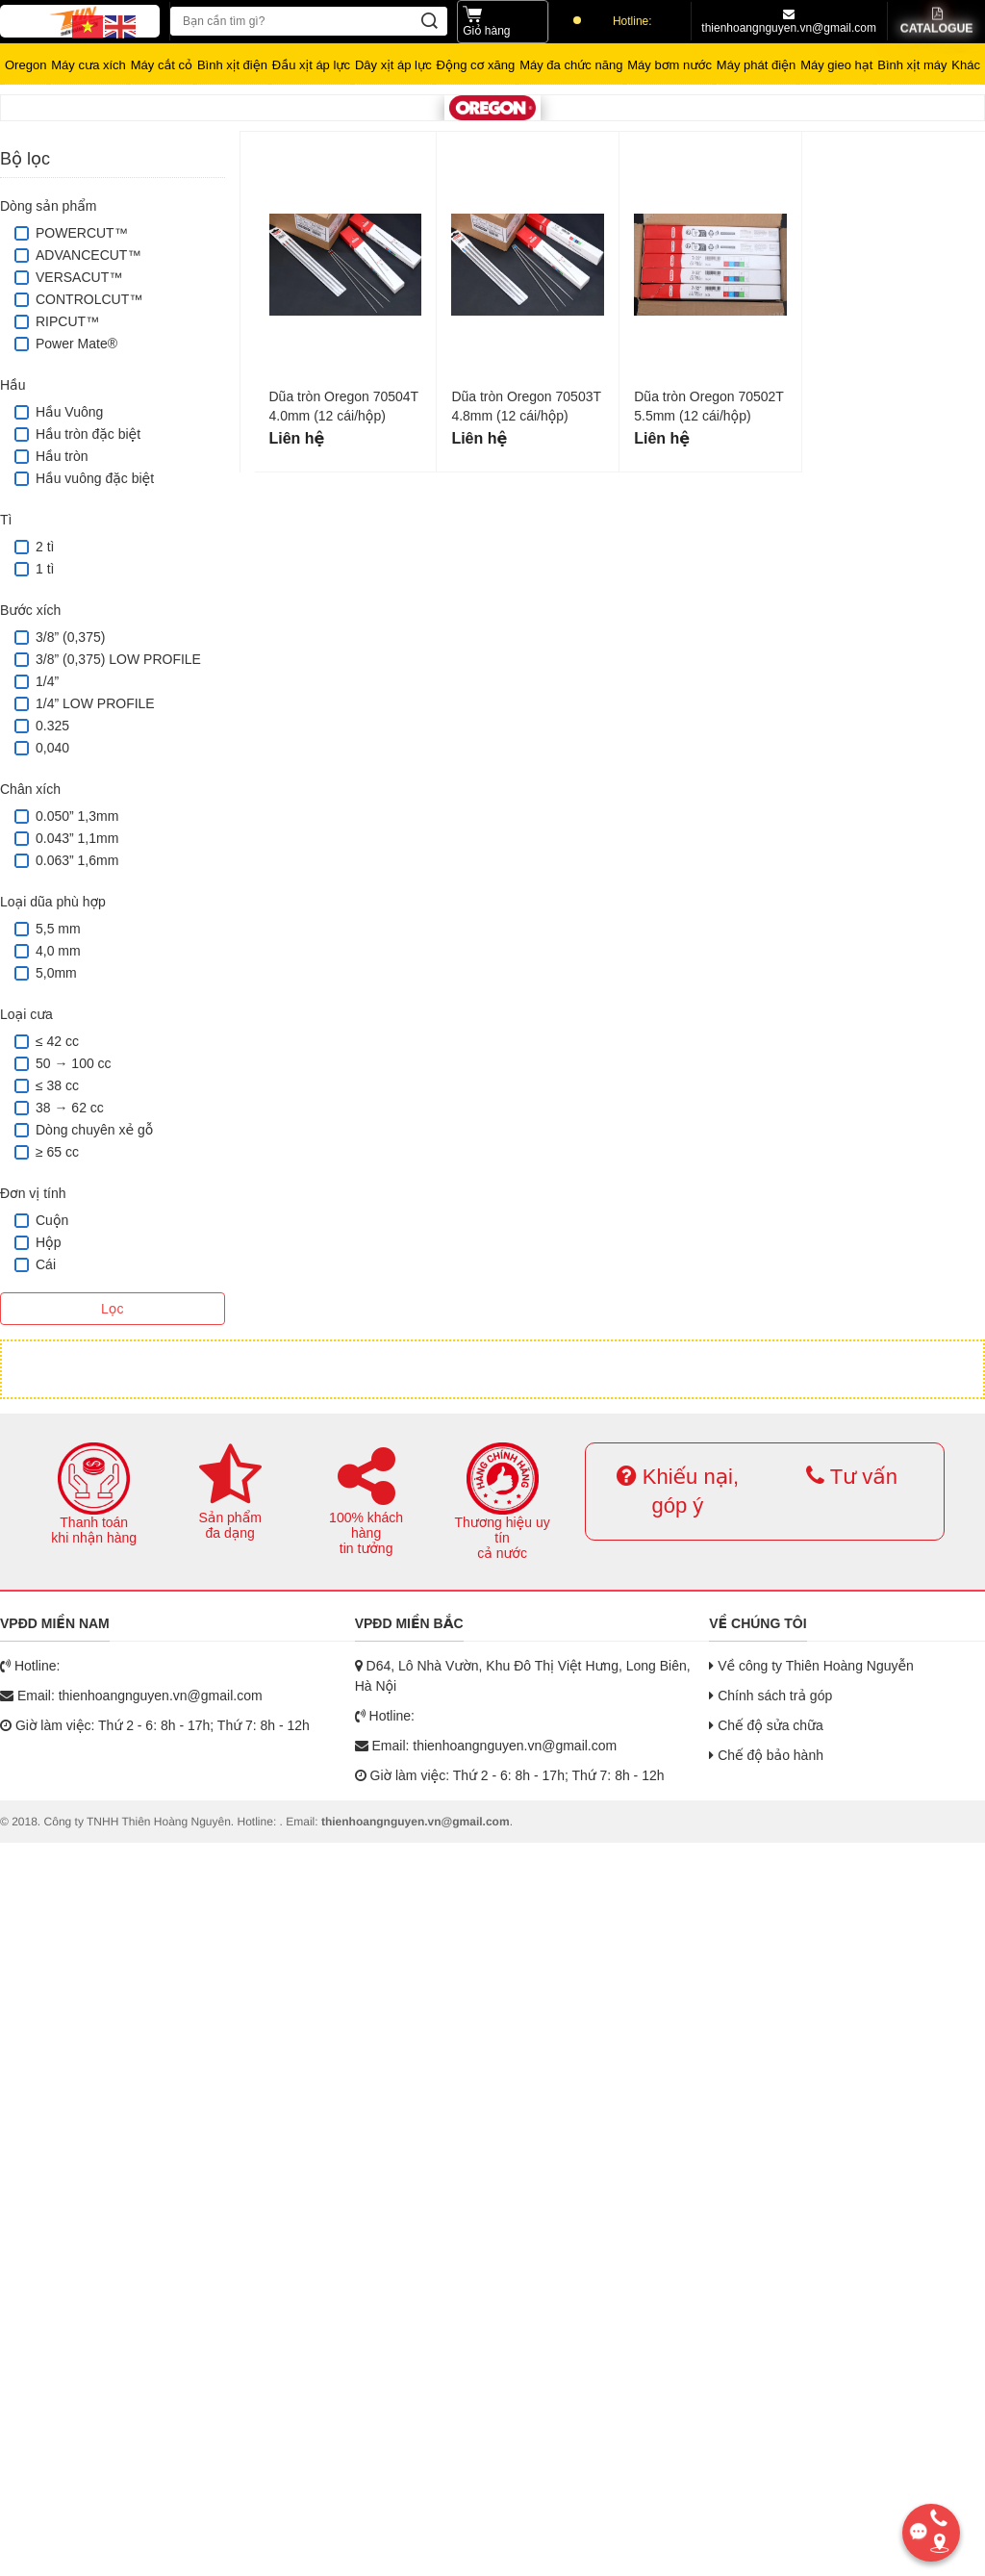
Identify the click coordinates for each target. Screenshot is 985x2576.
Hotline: (612, 21)
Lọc (112, 1308)
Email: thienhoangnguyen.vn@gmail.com (131, 1695)
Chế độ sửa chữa (766, 1725)
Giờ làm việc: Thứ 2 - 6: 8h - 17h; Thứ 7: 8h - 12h (155, 1725)
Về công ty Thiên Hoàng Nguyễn (811, 1665)
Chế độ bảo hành (766, 1755)
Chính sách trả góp (770, 1695)
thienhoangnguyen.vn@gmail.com (788, 22)
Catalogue (935, 22)
